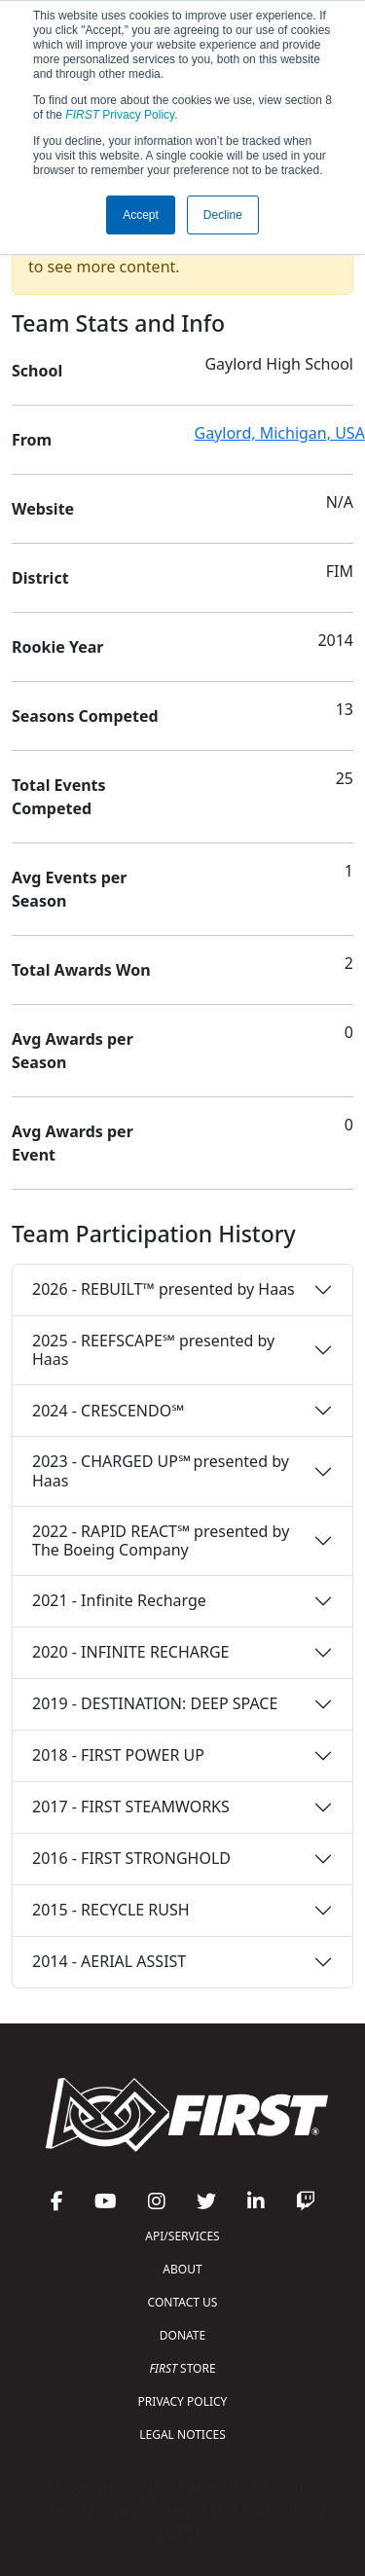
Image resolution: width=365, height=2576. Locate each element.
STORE (182, 2368)
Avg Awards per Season (72, 1050)
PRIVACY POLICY (183, 2401)
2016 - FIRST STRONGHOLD (131, 1858)
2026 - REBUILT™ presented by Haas (163, 1289)
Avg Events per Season (69, 889)
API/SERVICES (182, 2236)
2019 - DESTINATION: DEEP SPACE (154, 1703)
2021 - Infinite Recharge (119, 1600)
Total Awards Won (81, 970)
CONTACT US (183, 2302)
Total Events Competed (59, 796)
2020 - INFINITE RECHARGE (130, 1652)
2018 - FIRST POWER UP (118, 1755)
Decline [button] (222, 215)
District (40, 578)
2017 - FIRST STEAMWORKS (131, 1806)
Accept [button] (141, 215)
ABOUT (182, 2269)
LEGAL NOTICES (182, 2434)
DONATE (182, 2335)
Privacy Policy (119, 115)
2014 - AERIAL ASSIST (109, 1961)
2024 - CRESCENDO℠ (108, 1410)
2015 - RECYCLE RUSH (111, 1909)
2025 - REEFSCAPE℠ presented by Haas (153, 1350)
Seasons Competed (85, 716)
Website (43, 508)
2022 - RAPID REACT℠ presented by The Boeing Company (160, 1540)
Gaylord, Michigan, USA (280, 433)
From (32, 439)
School (37, 370)
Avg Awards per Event (72, 1143)
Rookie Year (57, 647)
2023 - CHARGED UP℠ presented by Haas (160, 1470)
